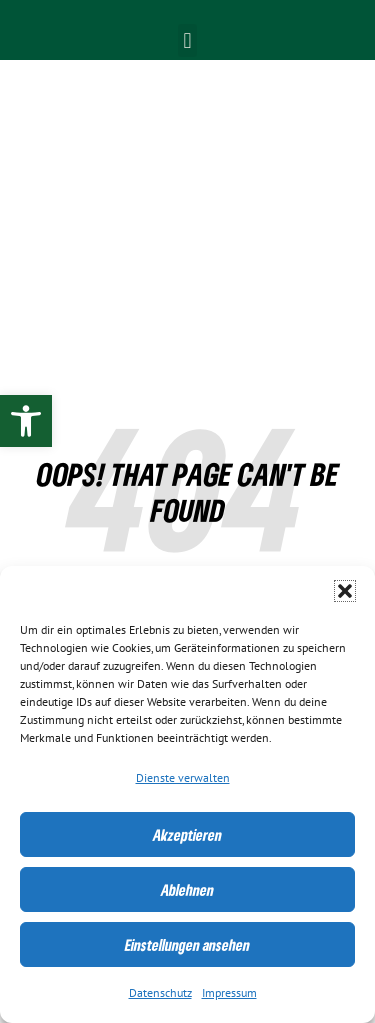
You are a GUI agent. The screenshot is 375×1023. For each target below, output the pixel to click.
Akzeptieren (187, 835)
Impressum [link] (229, 993)
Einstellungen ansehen (187, 945)
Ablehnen (187, 890)
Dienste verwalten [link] (183, 778)
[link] (26, 421)
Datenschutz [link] (160, 993)
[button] (345, 591)
